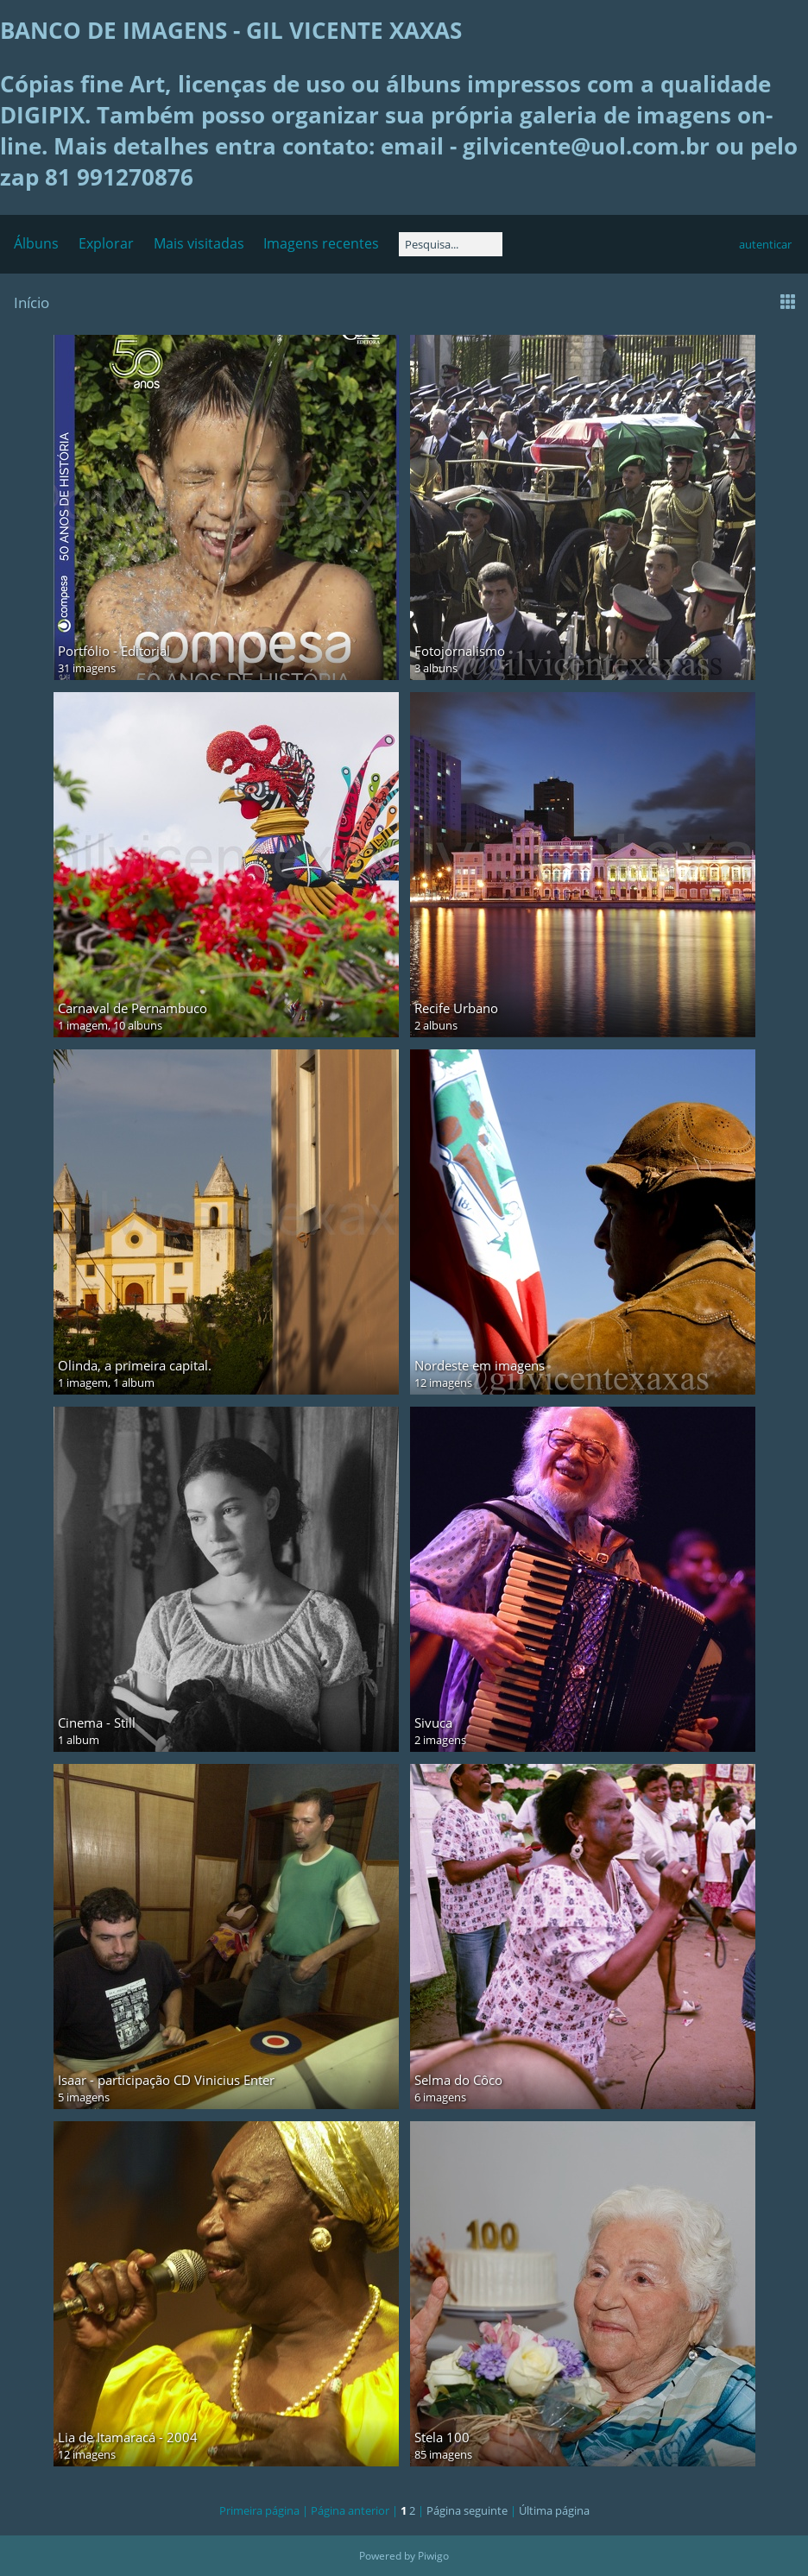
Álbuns (36, 243)
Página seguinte (467, 2510)
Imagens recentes (321, 243)
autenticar (765, 244)
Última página (554, 2510)
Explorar (106, 243)
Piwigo (433, 2555)
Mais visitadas (199, 243)
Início (31, 302)
